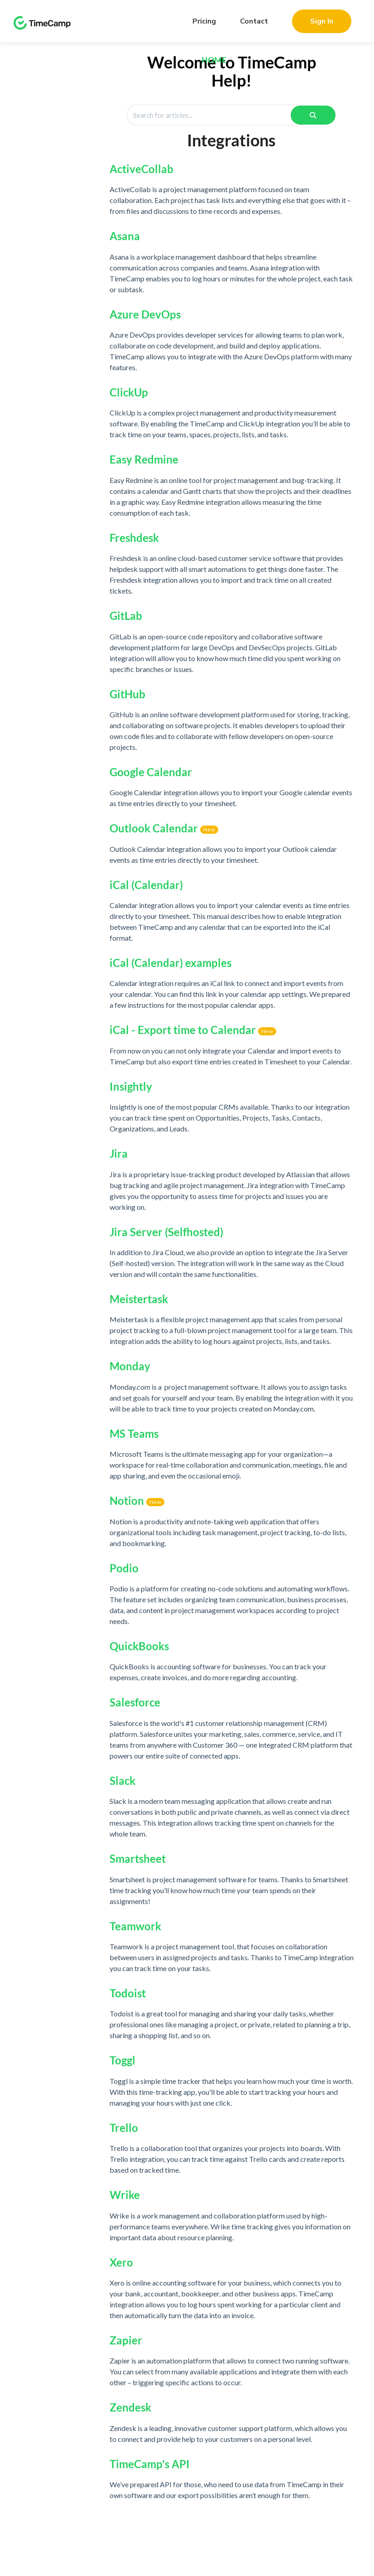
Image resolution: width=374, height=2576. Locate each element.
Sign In (321, 21)
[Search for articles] (216, 115)
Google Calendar (151, 771)
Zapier (126, 2340)
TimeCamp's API (150, 2463)
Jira (119, 1153)
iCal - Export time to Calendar (183, 1029)
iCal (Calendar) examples (170, 962)
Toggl (122, 2060)
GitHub (127, 694)
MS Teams (134, 1433)
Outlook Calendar (154, 828)
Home (213, 60)
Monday (130, 1366)
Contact (254, 21)
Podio (124, 1568)
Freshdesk (134, 537)
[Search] (313, 115)
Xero (121, 2262)
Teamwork (135, 1926)
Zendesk (130, 2407)
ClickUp (129, 392)
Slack (122, 1780)
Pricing (204, 21)
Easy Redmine (144, 459)
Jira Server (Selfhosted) (166, 1231)
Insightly (131, 1086)
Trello (124, 2127)
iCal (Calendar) (146, 884)
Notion (127, 1500)
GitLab (126, 615)
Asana (125, 235)
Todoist (128, 1993)
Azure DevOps (145, 314)
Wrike (125, 2194)
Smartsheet (138, 1858)
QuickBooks (139, 1646)
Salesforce (135, 1702)
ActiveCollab (141, 168)
